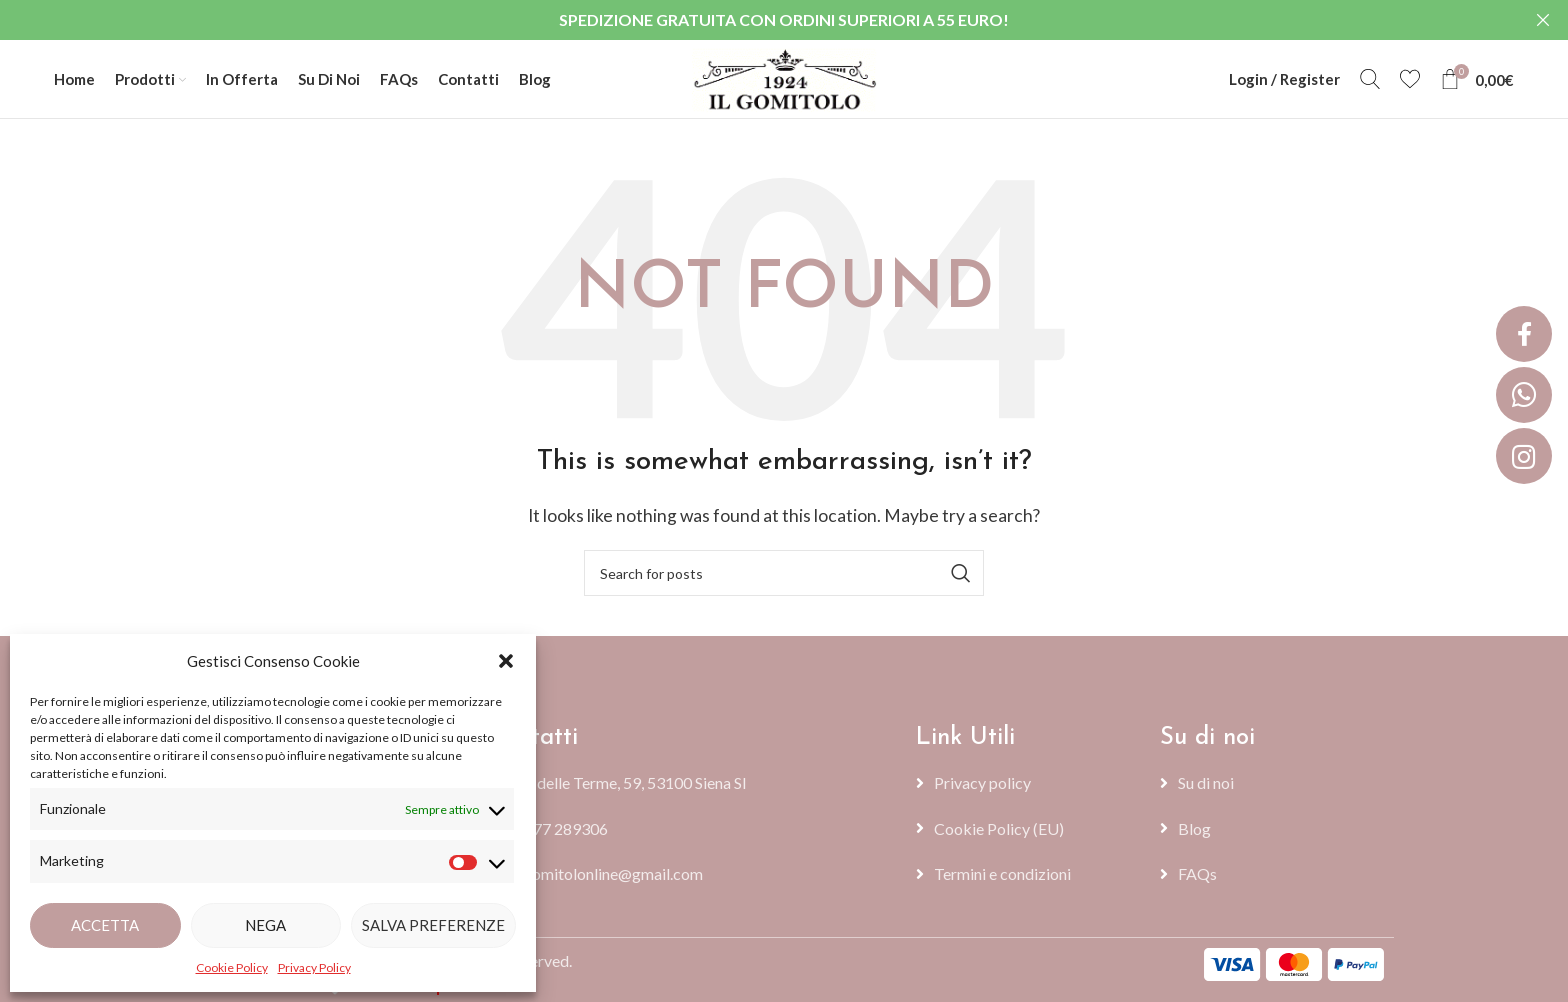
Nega (265, 925)
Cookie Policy (232, 967)
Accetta (105, 925)
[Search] (1370, 80)
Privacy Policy (314, 967)
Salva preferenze (433, 925)
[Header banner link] (754, 20)
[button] (506, 661)
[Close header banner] (1543, 20)
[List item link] (692, 830)
